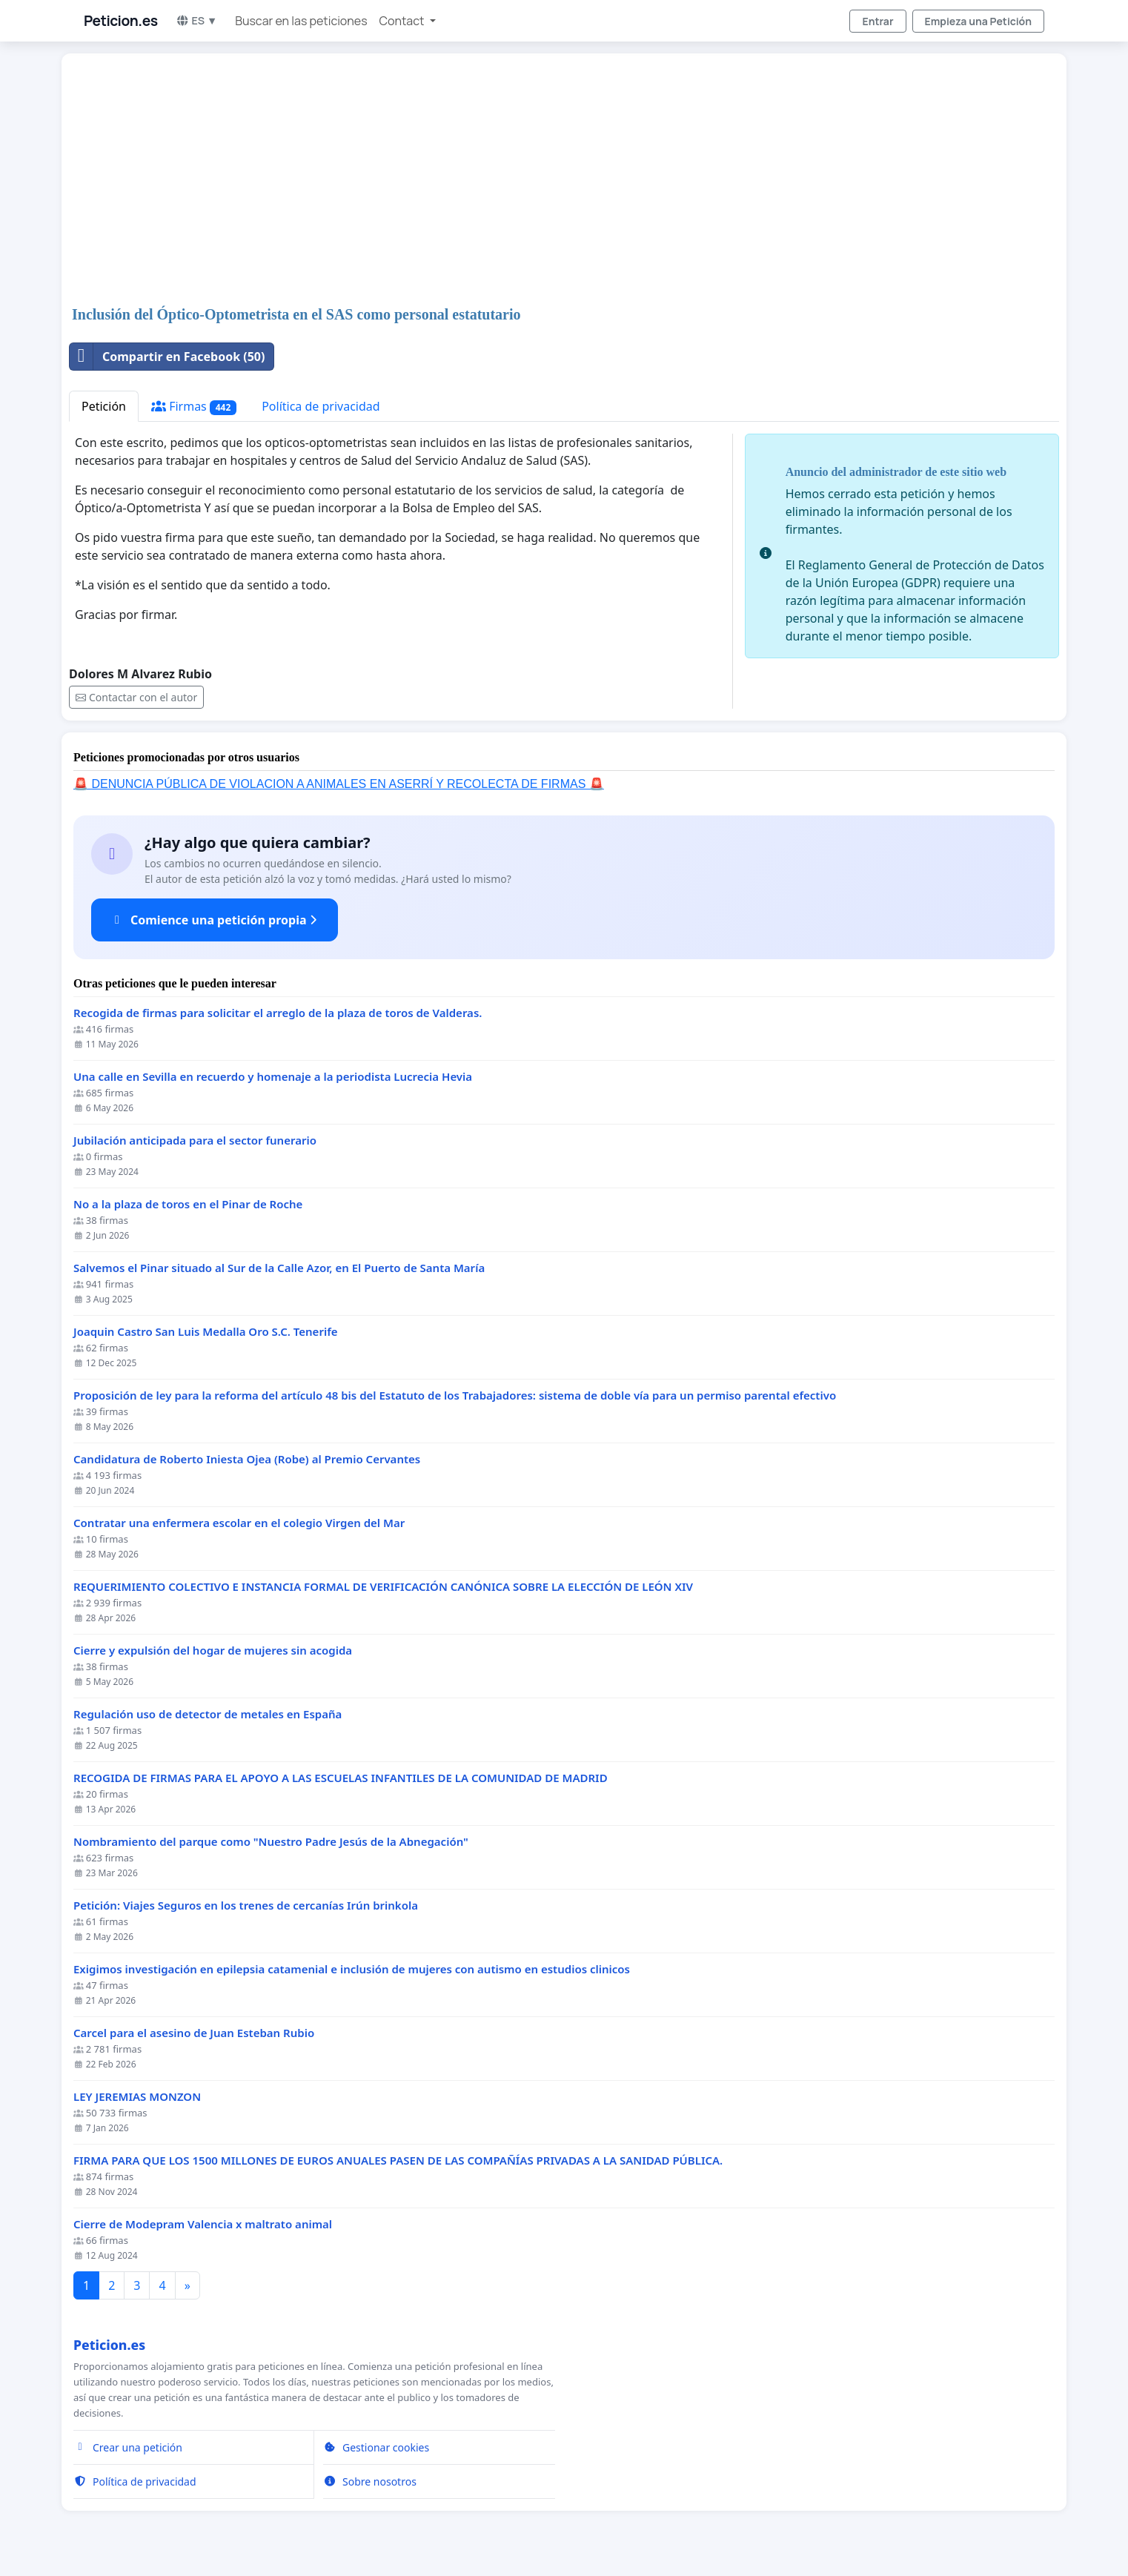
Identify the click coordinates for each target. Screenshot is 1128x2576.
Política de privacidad (321, 406)
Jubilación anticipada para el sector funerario (194, 1140)
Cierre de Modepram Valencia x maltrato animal (202, 2224)
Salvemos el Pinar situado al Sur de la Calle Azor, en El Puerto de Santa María (279, 1268)
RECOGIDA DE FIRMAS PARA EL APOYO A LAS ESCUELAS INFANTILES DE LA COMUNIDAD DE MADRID (340, 1778)
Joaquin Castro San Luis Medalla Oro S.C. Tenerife (205, 1332)
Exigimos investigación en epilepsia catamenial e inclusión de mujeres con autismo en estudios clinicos (351, 1969)
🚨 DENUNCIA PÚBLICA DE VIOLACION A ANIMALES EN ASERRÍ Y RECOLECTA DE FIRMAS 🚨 (338, 784)
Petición (104, 406)
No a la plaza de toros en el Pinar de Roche (187, 1204)
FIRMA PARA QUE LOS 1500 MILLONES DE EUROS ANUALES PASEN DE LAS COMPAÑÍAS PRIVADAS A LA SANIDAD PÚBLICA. (398, 2160)
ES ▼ (197, 20)
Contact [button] (403, 21)
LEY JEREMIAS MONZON (137, 2097)
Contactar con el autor (136, 697)
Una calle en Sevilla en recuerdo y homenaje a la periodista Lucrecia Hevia (272, 1077)
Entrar (877, 21)
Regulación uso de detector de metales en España (207, 1714)
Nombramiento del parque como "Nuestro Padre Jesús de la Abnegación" (270, 1842)
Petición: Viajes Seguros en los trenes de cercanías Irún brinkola (245, 1905)
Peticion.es (121, 20)
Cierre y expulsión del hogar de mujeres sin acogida (212, 1650)
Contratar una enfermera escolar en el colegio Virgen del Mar (239, 1523)
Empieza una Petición (978, 21)
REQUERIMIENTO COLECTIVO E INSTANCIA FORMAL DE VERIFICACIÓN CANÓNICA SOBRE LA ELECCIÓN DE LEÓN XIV (383, 1587)
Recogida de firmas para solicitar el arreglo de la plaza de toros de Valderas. (277, 1013)
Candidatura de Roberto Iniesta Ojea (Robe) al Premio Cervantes (246, 1459)
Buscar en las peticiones (301, 21)
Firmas (193, 406)
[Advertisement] (513, 181)
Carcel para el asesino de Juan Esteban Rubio (193, 2033)
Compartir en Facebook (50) (167, 356)
